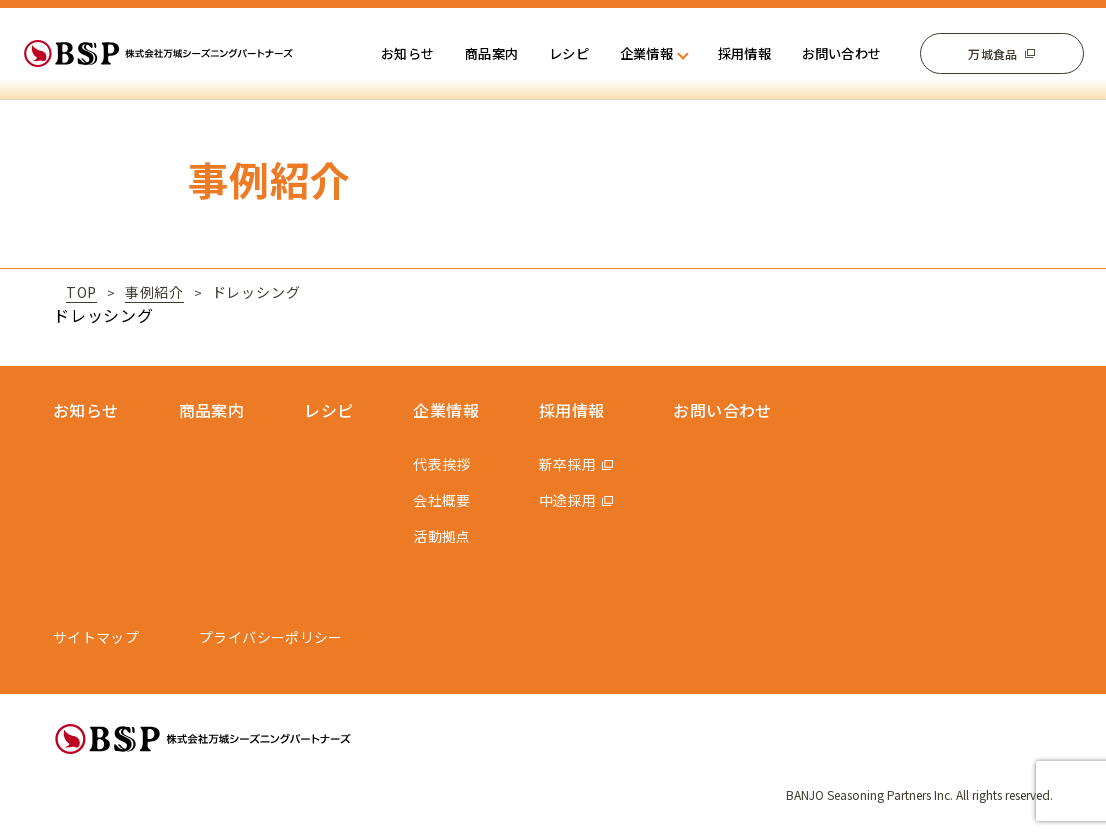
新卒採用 (567, 464)
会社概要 (441, 500)
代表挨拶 (441, 464)
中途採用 (567, 500)
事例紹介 (154, 292)
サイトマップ (96, 637)
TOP (81, 292)
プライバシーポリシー (271, 637)
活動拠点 (441, 536)
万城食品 (992, 53)
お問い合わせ (842, 53)
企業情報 (446, 410)
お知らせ (407, 53)
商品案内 (491, 53)
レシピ (569, 53)
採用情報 (744, 53)
